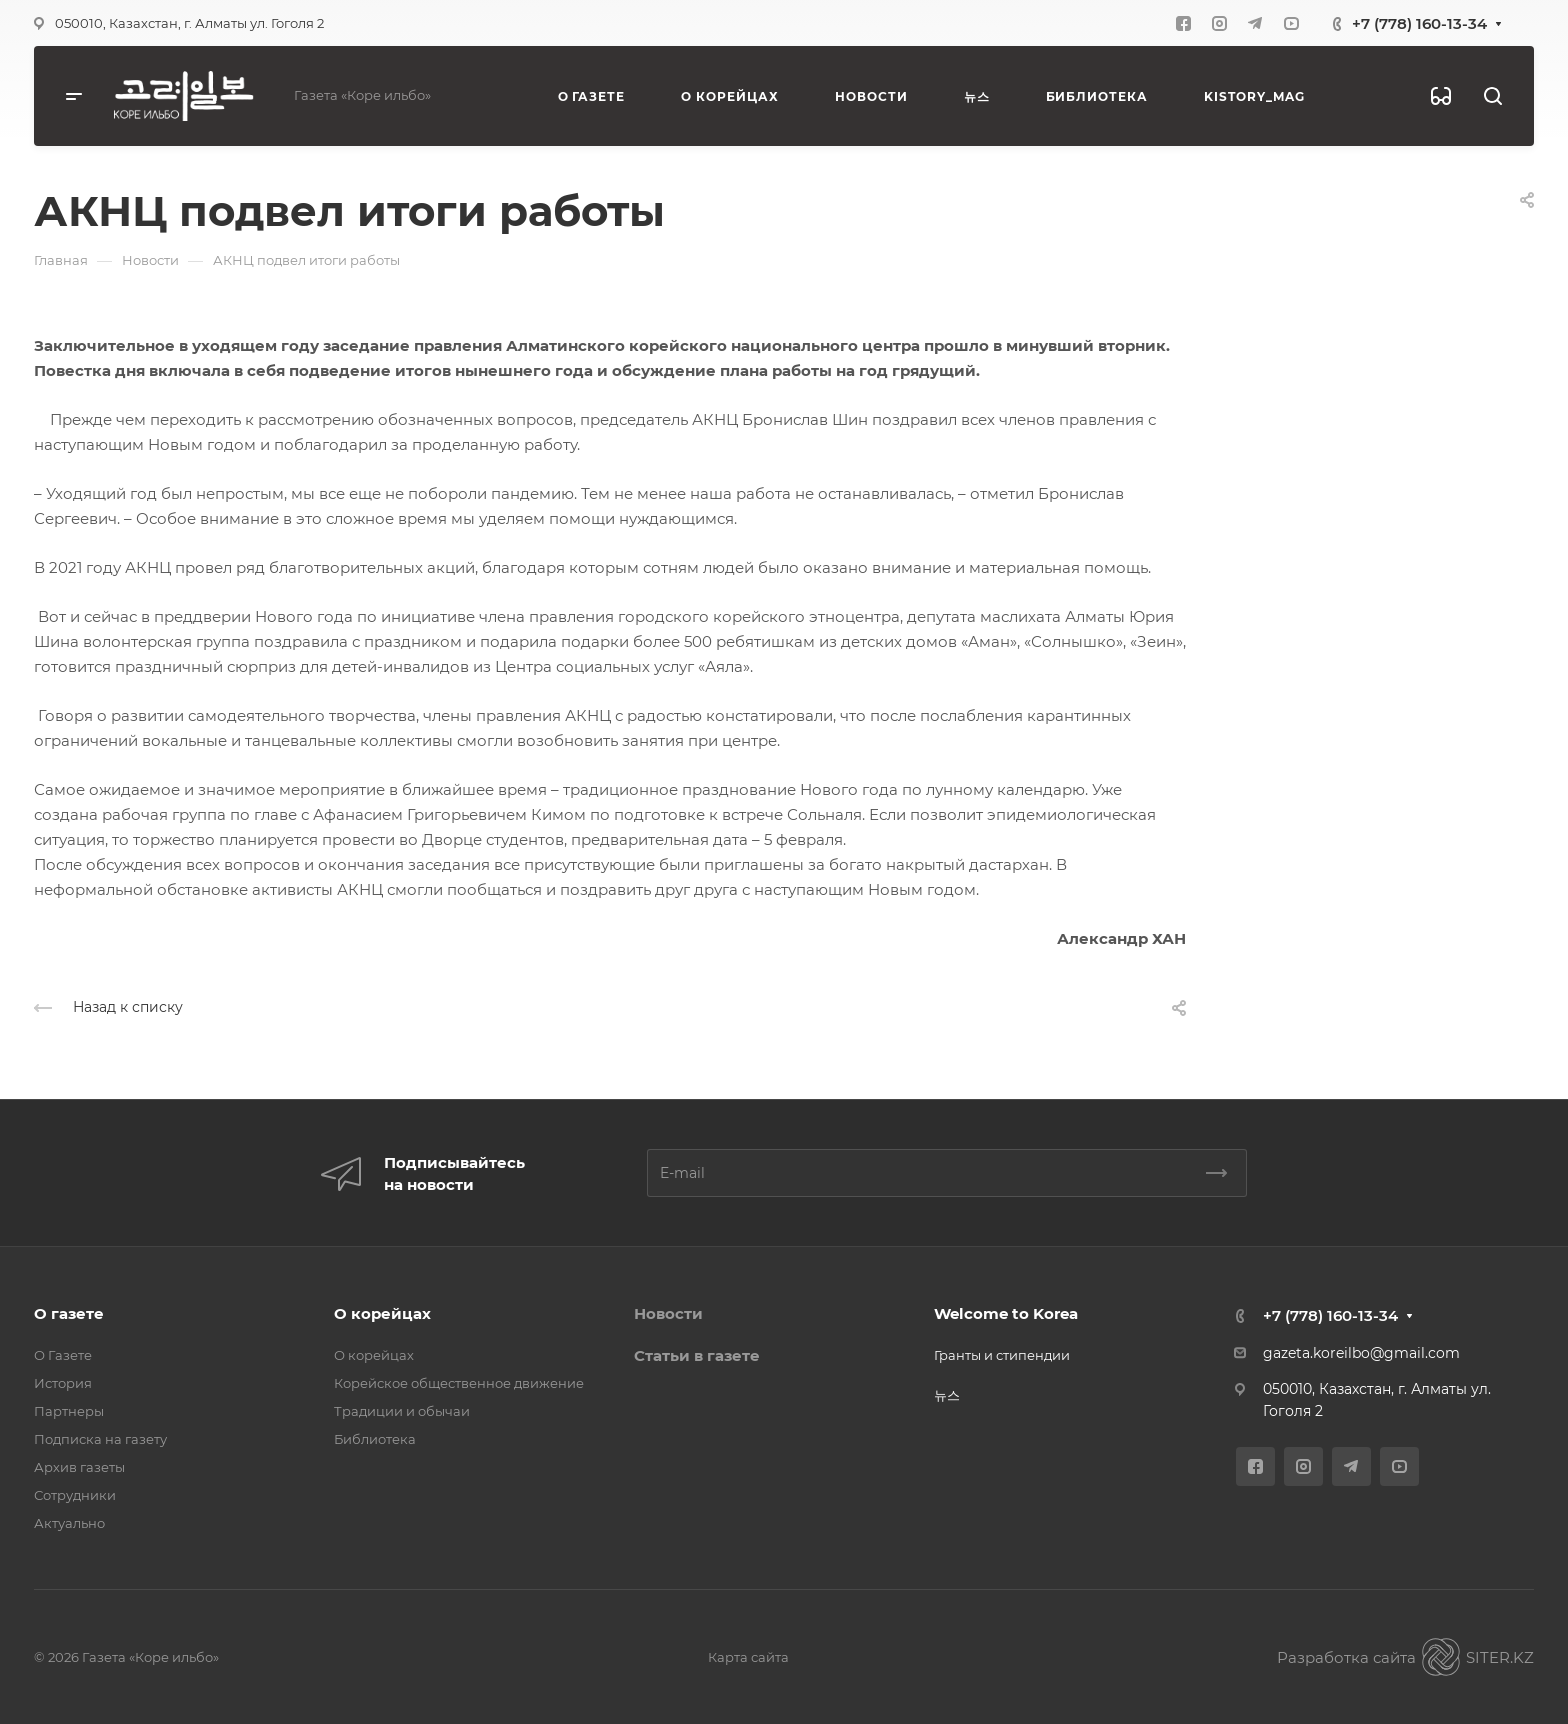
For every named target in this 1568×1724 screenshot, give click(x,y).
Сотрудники (75, 1495)
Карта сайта (748, 1657)
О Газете (63, 1355)
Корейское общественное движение (459, 1383)
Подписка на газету (100, 1439)
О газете (69, 1313)
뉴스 (947, 1395)
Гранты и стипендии (1002, 1355)
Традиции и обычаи (402, 1411)
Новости (668, 1313)
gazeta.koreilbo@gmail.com (1361, 1353)
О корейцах (382, 1313)
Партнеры (69, 1411)
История (63, 1383)
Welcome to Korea (1006, 1313)
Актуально (69, 1523)
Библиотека (375, 1439)
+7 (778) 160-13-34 (1419, 23)
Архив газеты (79, 1467)
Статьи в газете (697, 1355)
